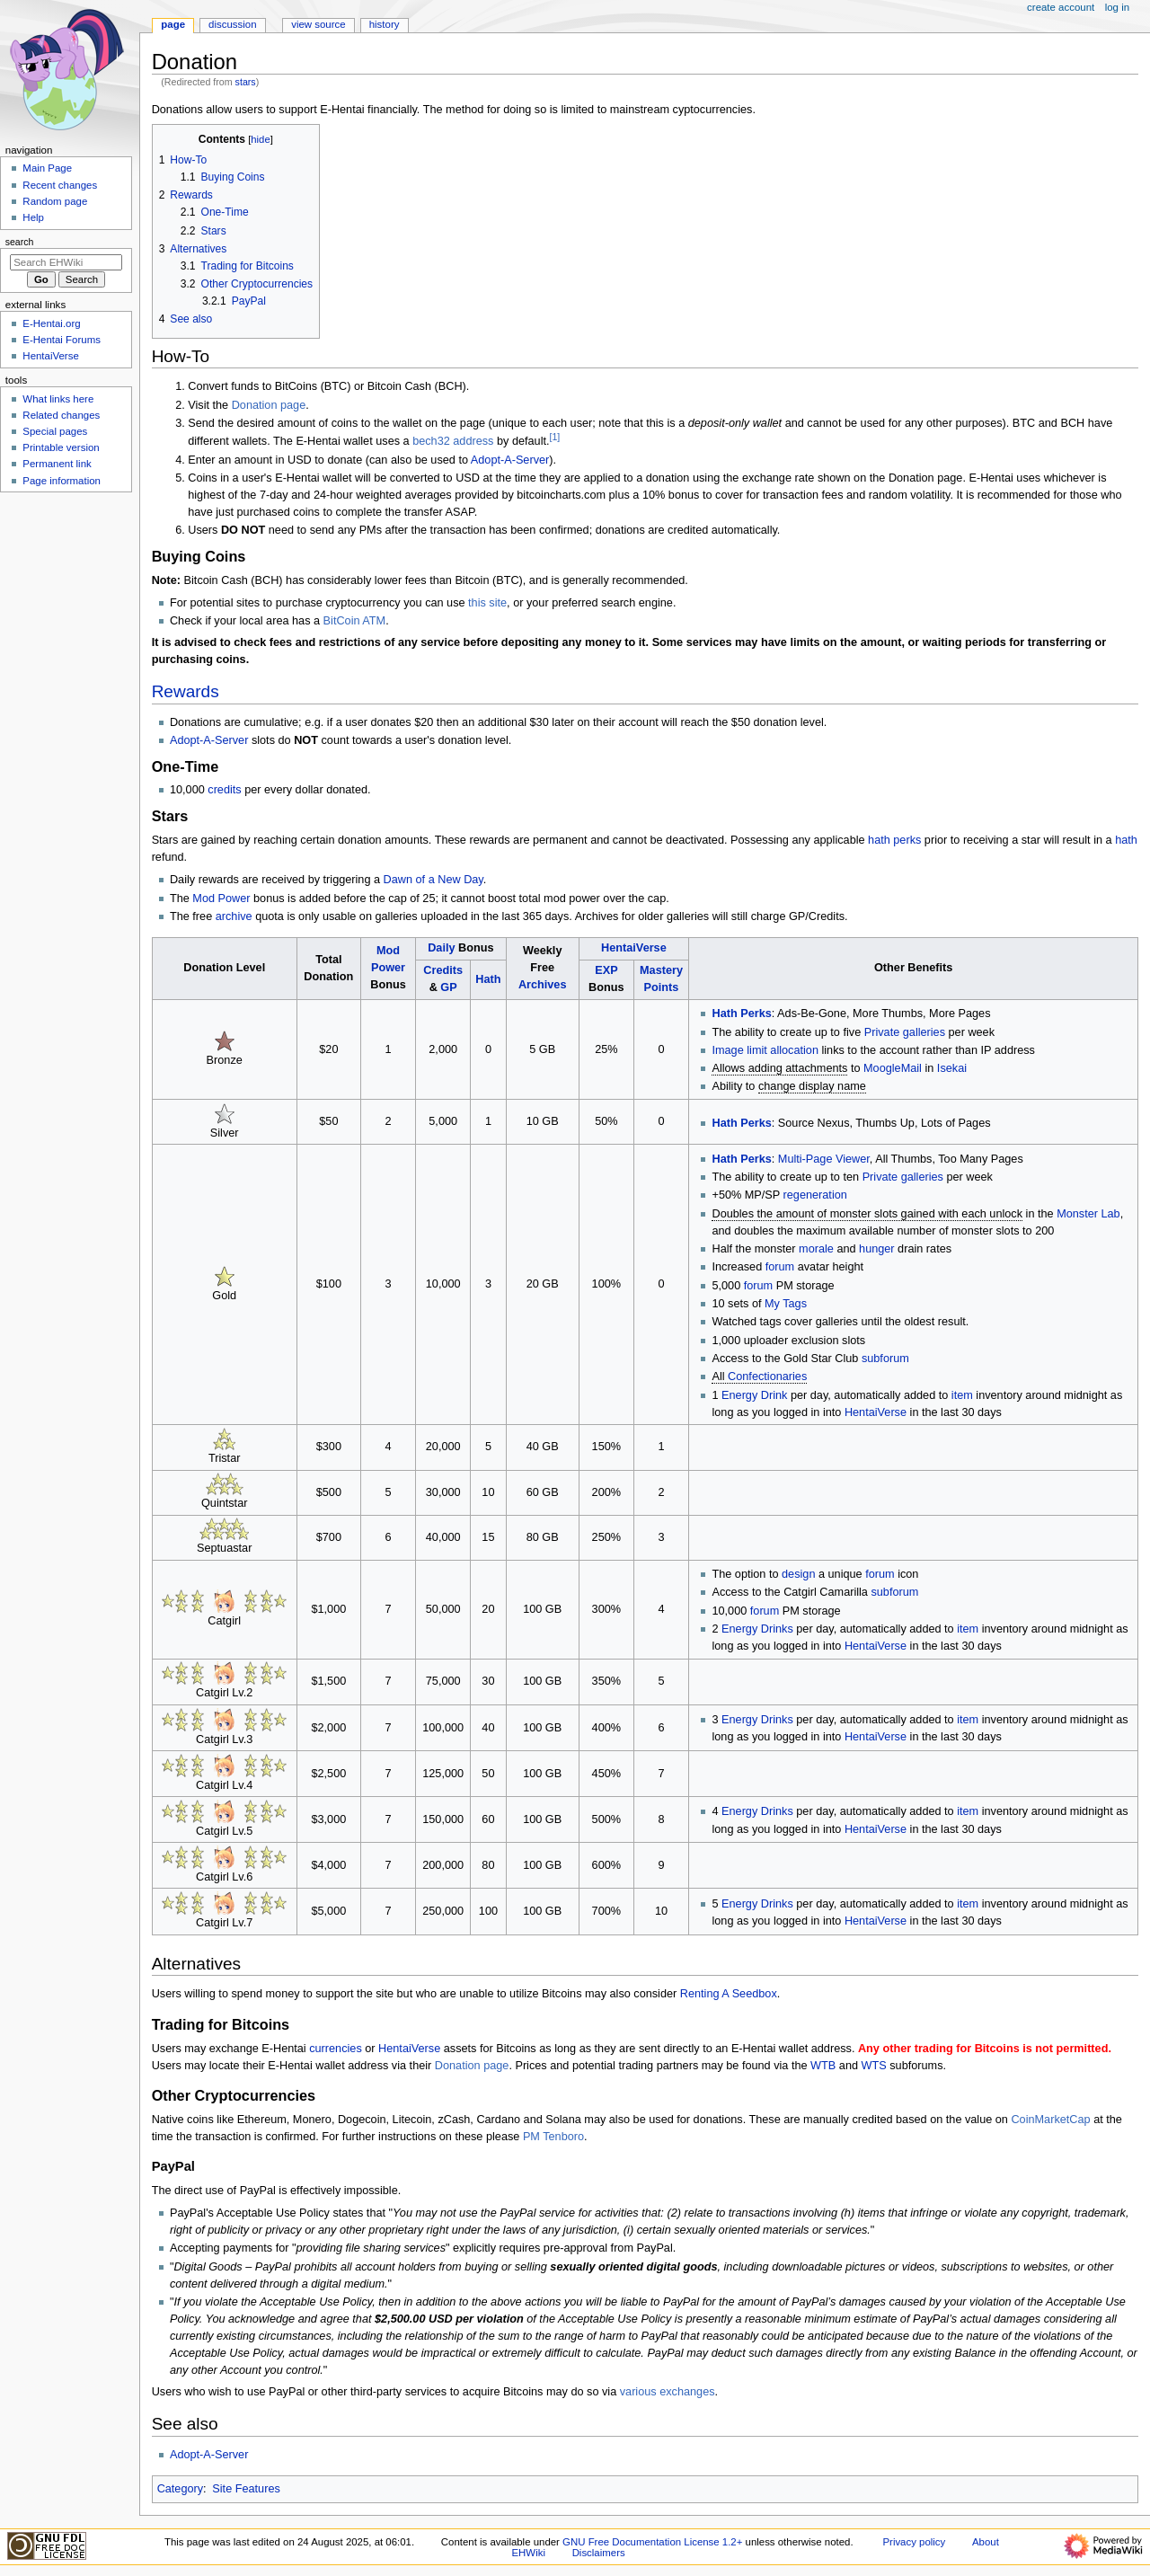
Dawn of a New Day (433, 879)
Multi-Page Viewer (824, 1159)
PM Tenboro (553, 2136)
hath (1126, 840)
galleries (924, 1032)
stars (245, 81)
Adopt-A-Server (510, 460)
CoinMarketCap (1050, 2119)
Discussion (232, 24)
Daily (441, 948)
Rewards (185, 691)
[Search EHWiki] (66, 262)
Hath (487, 979)
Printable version (60, 447)
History (384, 24)
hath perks (894, 840)
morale (816, 1249)
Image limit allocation (765, 1050)
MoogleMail (892, 1068)
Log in (1117, 7)
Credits (443, 970)
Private (882, 1032)
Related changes (61, 415)
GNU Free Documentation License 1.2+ (652, 2541)
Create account (1060, 7)
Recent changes (59, 185)
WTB (823, 2065)
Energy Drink (754, 1395)
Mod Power (221, 898)
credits (224, 789)
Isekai (952, 1068)
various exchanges (667, 2392)
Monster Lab (1088, 1214)
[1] (555, 436)
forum (779, 1267)
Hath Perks (741, 1013)
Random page (54, 201)
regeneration (815, 1195)
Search (19, 241)
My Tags (786, 1303)
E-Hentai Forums (61, 339)
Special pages (54, 431)
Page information (61, 480)
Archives (542, 984)
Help (33, 217)
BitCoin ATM (354, 621)
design (798, 1574)
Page (173, 24)
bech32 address (452, 441)
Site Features (245, 2489)
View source (318, 24)
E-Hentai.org (51, 323)
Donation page (269, 405)
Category (180, 2489)
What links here (57, 399)
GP (448, 987)
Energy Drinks (757, 1629)
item (962, 1395)
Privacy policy (913, 2541)
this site (487, 603)
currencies (335, 2048)
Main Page (47, 168)
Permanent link (56, 463)
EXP (606, 970)
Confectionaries (767, 1376)
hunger (877, 1249)
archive (234, 916)
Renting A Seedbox (728, 1993)
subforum (885, 1358)
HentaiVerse (634, 948)
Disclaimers (598, 2552)
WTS (874, 2065)
